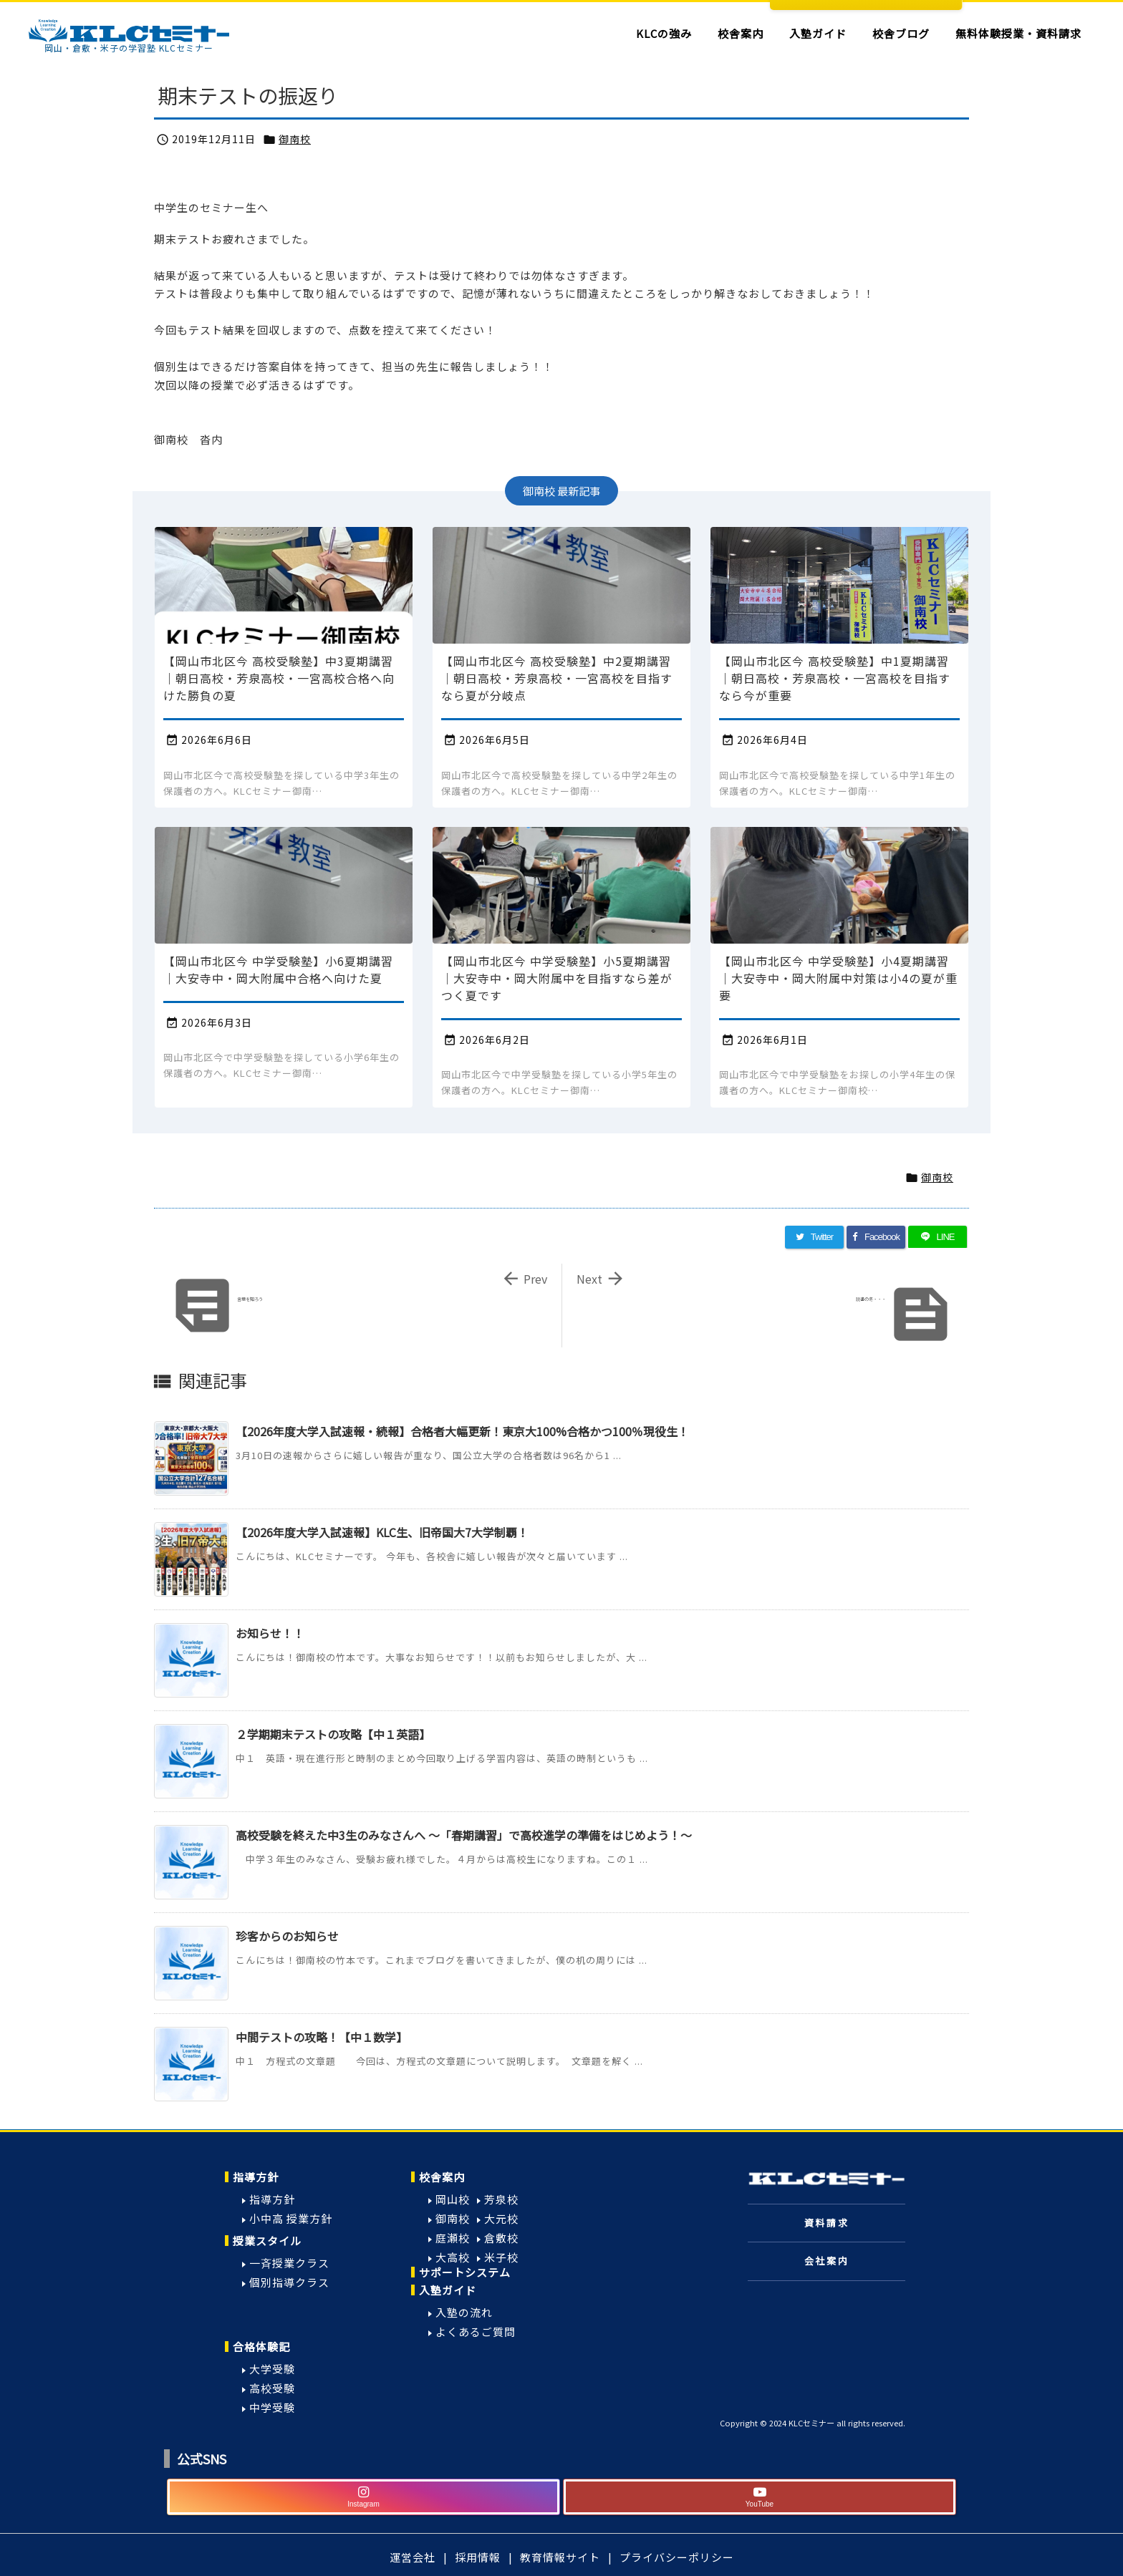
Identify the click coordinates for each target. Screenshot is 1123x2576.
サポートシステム (465, 2272)
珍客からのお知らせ (287, 1936)
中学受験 (272, 2407)
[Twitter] (814, 1237)
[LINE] (937, 1237)
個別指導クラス (289, 2282)
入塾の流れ (464, 2312)
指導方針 (256, 2176)
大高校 (452, 2257)
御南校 (295, 139)
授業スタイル (267, 2240)
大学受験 (272, 2368)
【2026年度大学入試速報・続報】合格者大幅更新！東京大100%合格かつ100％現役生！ (462, 1431)
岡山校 (452, 2199)
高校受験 (272, 2388)
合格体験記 (261, 2346)
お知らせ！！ (270, 1633)
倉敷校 (501, 2237)
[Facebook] (876, 1237)
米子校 (501, 2257)
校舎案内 (442, 2176)
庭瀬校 (452, 2237)
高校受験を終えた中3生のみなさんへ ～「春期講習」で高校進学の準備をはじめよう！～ (464, 1835)
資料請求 (826, 2222)
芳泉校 (501, 2199)
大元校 (501, 2218)
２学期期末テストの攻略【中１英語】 (333, 1734)
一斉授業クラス (289, 2262)
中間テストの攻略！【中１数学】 (322, 2036)
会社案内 (826, 2260)
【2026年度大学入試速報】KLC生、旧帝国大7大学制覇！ (382, 1532)
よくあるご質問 (475, 2331)
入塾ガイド (447, 2290)
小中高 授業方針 (290, 2218)
